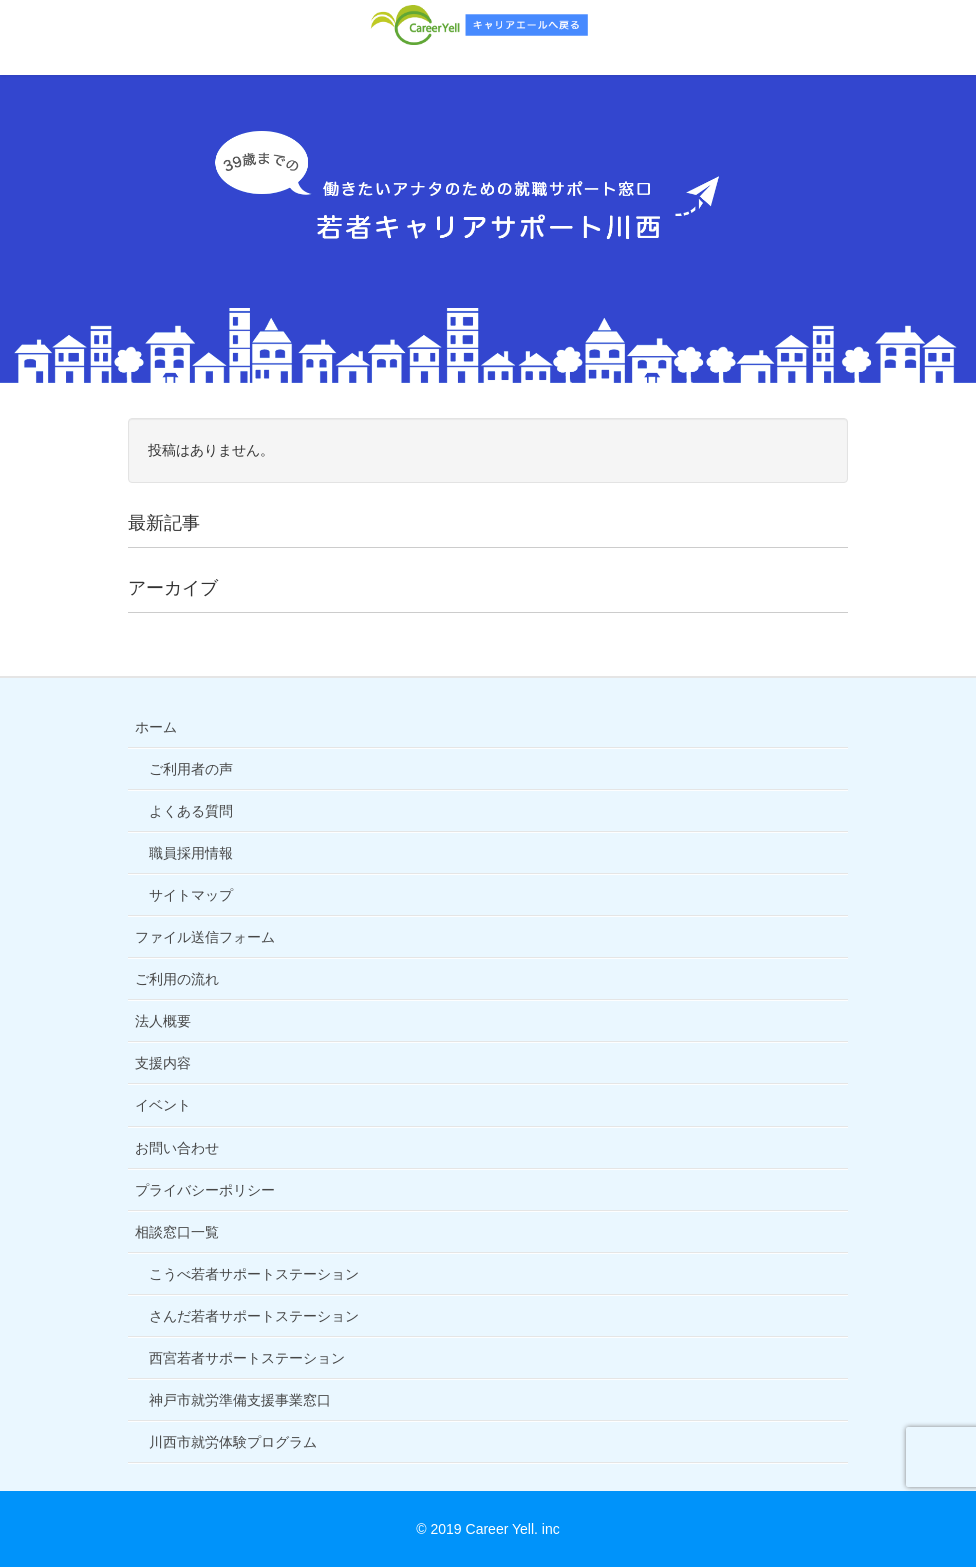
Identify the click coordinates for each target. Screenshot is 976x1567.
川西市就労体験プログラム (233, 1442)
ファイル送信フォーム (205, 937)
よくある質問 (191, 811)
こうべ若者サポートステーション (254, 1274)
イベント (163, 1105)
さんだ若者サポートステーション (254, 1316)
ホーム (156, 727)
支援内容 (163, 1063)
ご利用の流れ (177, 979)
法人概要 (163, 1021)
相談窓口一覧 (177, 1232)
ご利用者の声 (191, 769)
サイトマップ (191, 895)
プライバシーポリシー (205, 1190)
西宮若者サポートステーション (247, 1358)
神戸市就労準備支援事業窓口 (240, 1400)
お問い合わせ (177, 1148)
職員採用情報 (191, 853)
